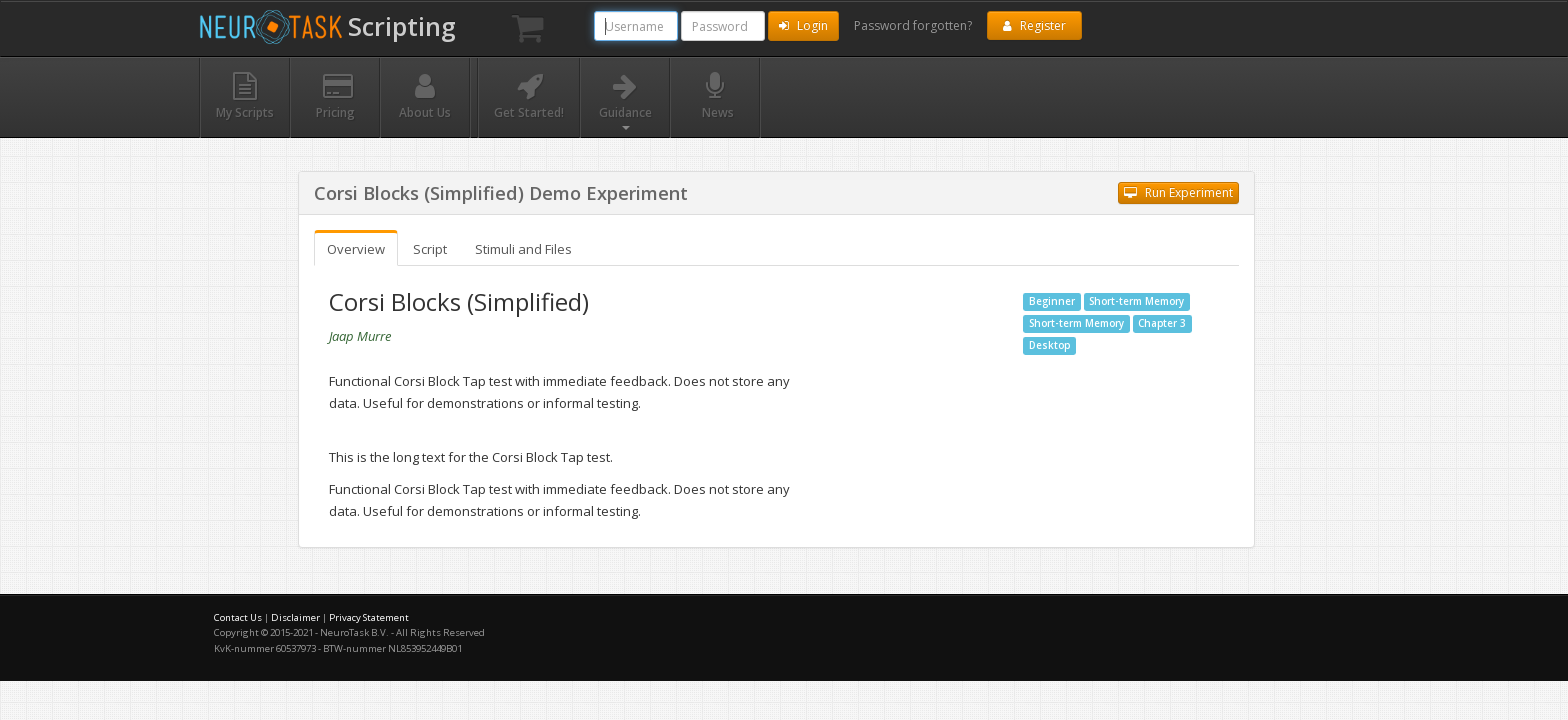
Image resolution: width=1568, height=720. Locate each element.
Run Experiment (1178, 192)
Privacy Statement (369, 617)
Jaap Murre (360, 336)
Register (1034, 25)
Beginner (1052, 301)
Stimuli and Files (523, 249)
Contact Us (238, 617)
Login (803, 25)
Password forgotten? (913, 25)
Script (430, 249)
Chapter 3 (1162, 323)
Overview (356, 249)
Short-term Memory (1136, 301)
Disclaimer (295, 617)
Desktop (1049, 345)
